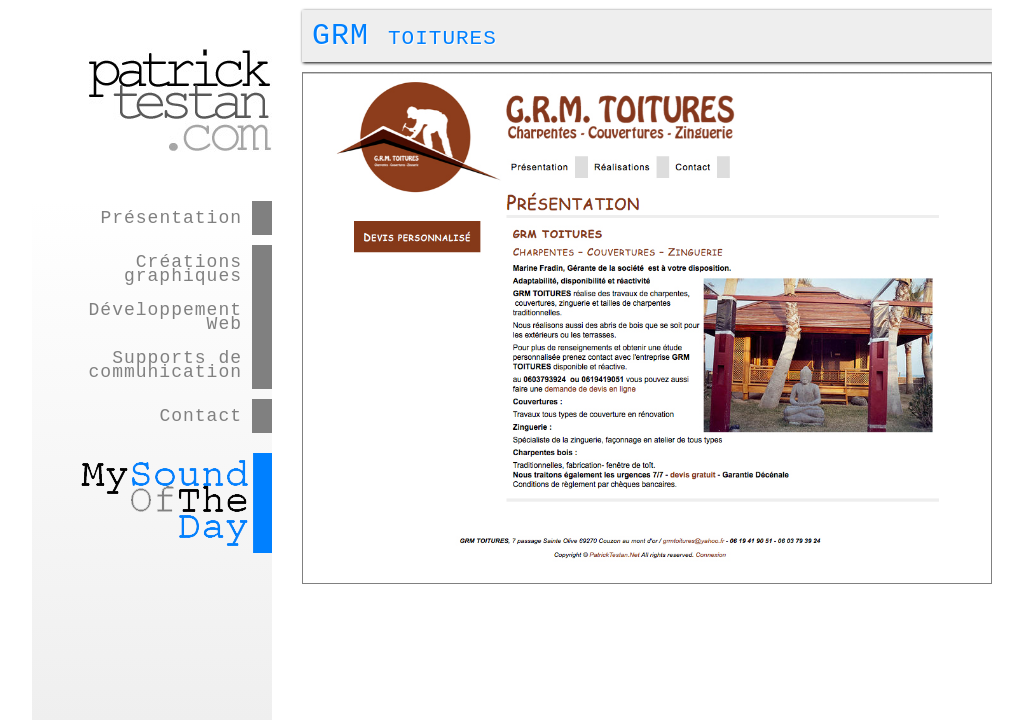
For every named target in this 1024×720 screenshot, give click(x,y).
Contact (200, 416)
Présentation (171, 218)
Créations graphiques (183, 269)
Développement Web (165, 317)
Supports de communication (165, 365)
